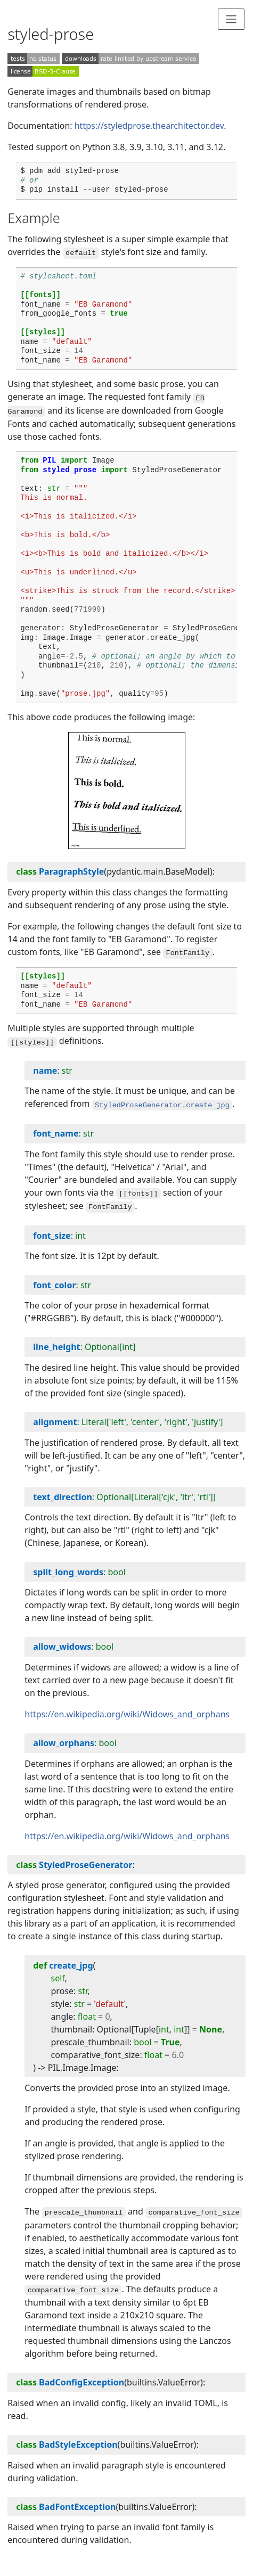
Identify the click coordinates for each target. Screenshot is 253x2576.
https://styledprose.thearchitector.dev (149, 125)
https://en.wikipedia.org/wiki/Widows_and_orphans (127, 1714)
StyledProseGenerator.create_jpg (162, 1105)
